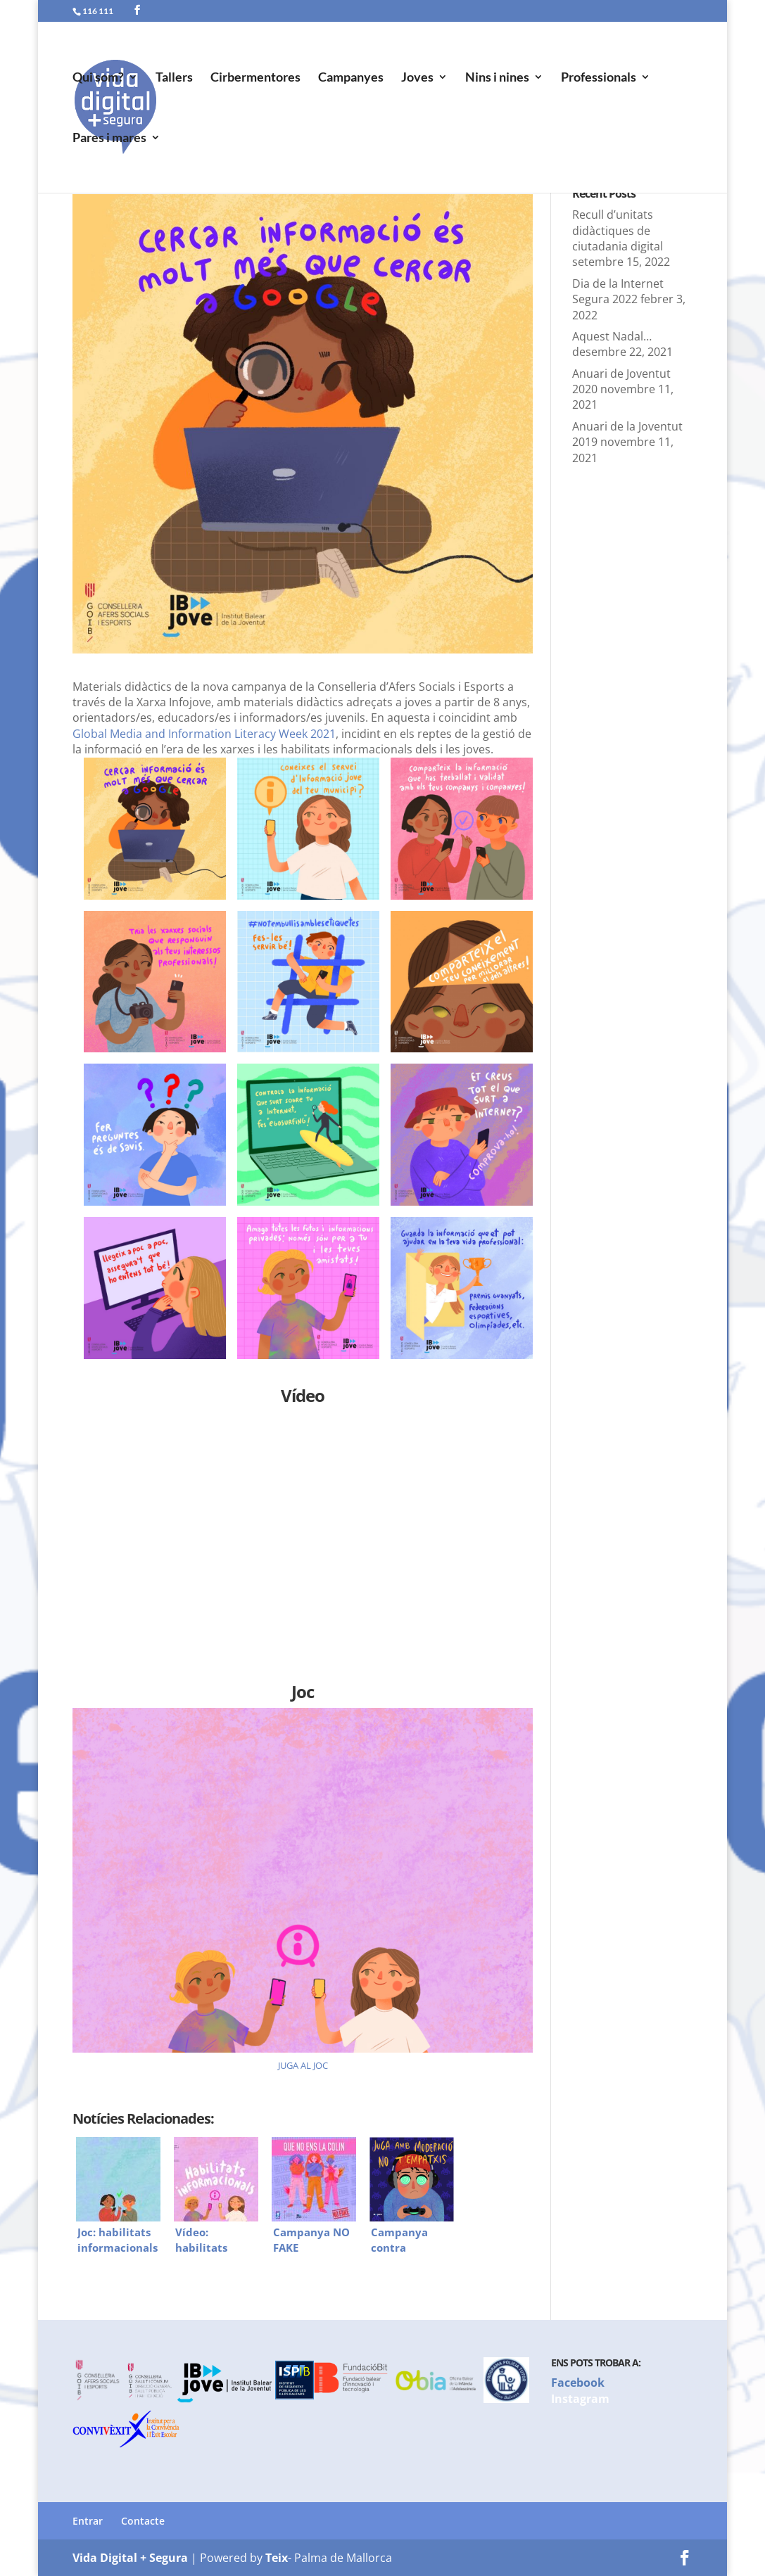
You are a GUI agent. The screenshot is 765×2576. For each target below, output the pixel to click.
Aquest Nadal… (612, 336)
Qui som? (98, 78)
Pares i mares (109, 138)
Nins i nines (497, 78)
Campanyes (351, 78)
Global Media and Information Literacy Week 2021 (204, 733)
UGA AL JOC (304, 2065)
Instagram (580, 2398)
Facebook (578, 2382)
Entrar (87, 2520)
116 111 (97, 11)
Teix (276, 2557)
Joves (417, 78)
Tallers (174, 78)
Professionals (598, 78)
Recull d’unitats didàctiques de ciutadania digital (617, 230)
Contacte (143, 2520)
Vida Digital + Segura (130, 2557)
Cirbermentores (255, 78)
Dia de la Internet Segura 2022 (618, 291)
